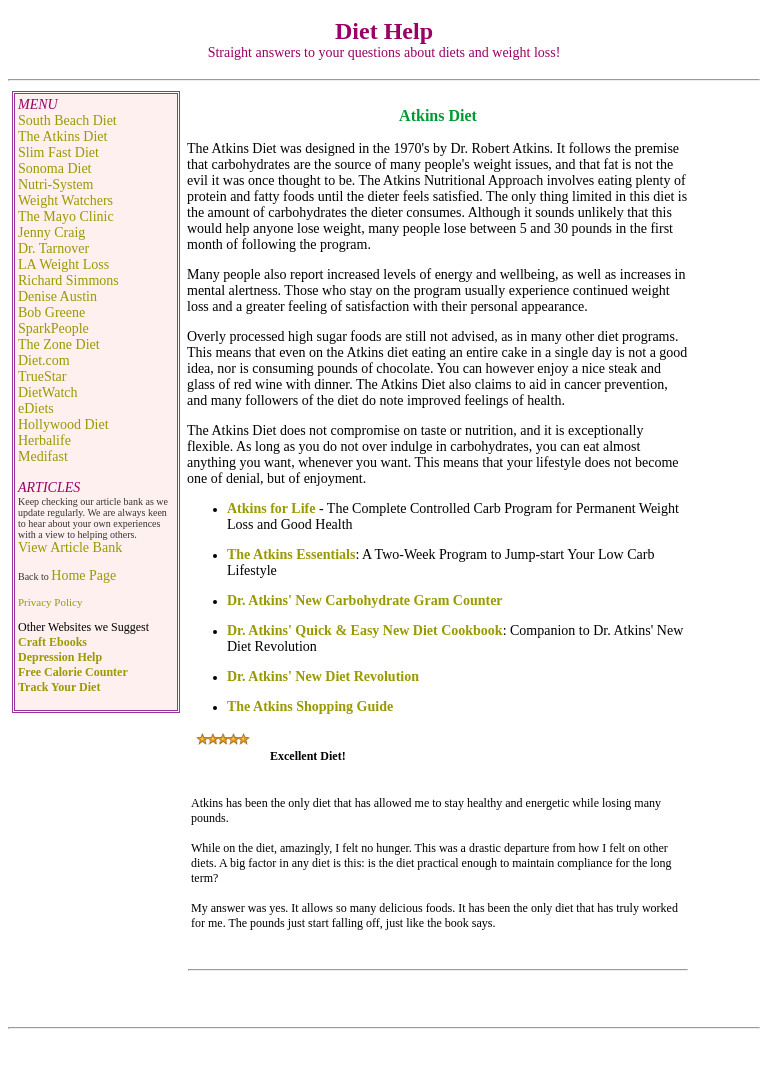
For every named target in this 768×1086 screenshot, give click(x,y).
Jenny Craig (51, 232)
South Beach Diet (67, 120)
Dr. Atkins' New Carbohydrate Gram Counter (365, 600)
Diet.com (44, 360)
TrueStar (42, 376)
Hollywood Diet (63, 424)
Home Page (83, 575)
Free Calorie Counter (73, 672)
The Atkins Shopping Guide (310, 706)
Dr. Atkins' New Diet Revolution (323, 676)
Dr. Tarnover (53, 248)
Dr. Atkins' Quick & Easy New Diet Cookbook (365, 630)
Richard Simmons (68, 280)
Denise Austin (57, 296)
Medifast (43, 456)
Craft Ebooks (52, 642)
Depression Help (60, 657)
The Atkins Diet (62, 136)
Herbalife (44, 440)
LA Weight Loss (63, 264)
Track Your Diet (59, 687)
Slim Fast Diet (58, 152)
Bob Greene (51, 312)
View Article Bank (70, 547)
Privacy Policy (50, 602)
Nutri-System (55, 184)
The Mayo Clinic (66, 216)
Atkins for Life (271, 508)
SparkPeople (53, 328)
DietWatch (48, 392)
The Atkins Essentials (291, 554)
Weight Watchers (65, 200)
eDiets (36, 408)
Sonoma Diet (55, 168)
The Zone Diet (59, 344)
